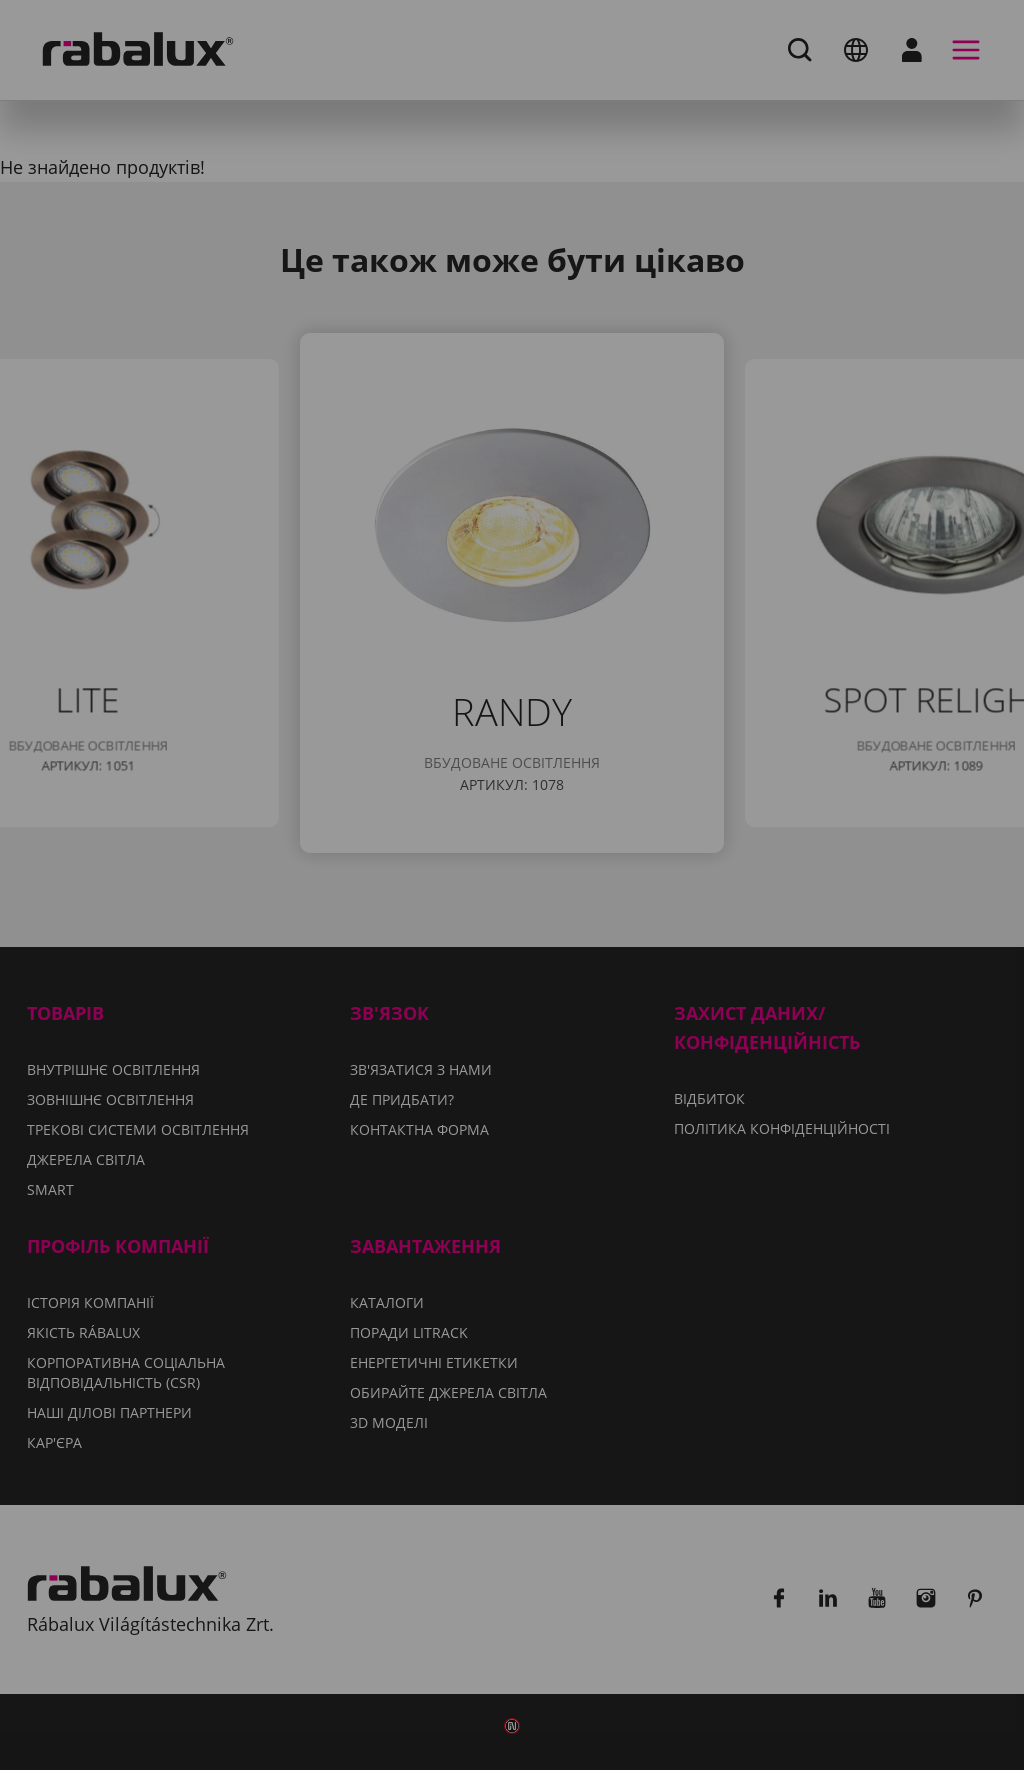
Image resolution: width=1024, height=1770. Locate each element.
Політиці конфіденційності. (772, 910)
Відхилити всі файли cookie (677, 969)
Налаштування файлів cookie (354, 969)
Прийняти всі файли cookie (512, 1020)
